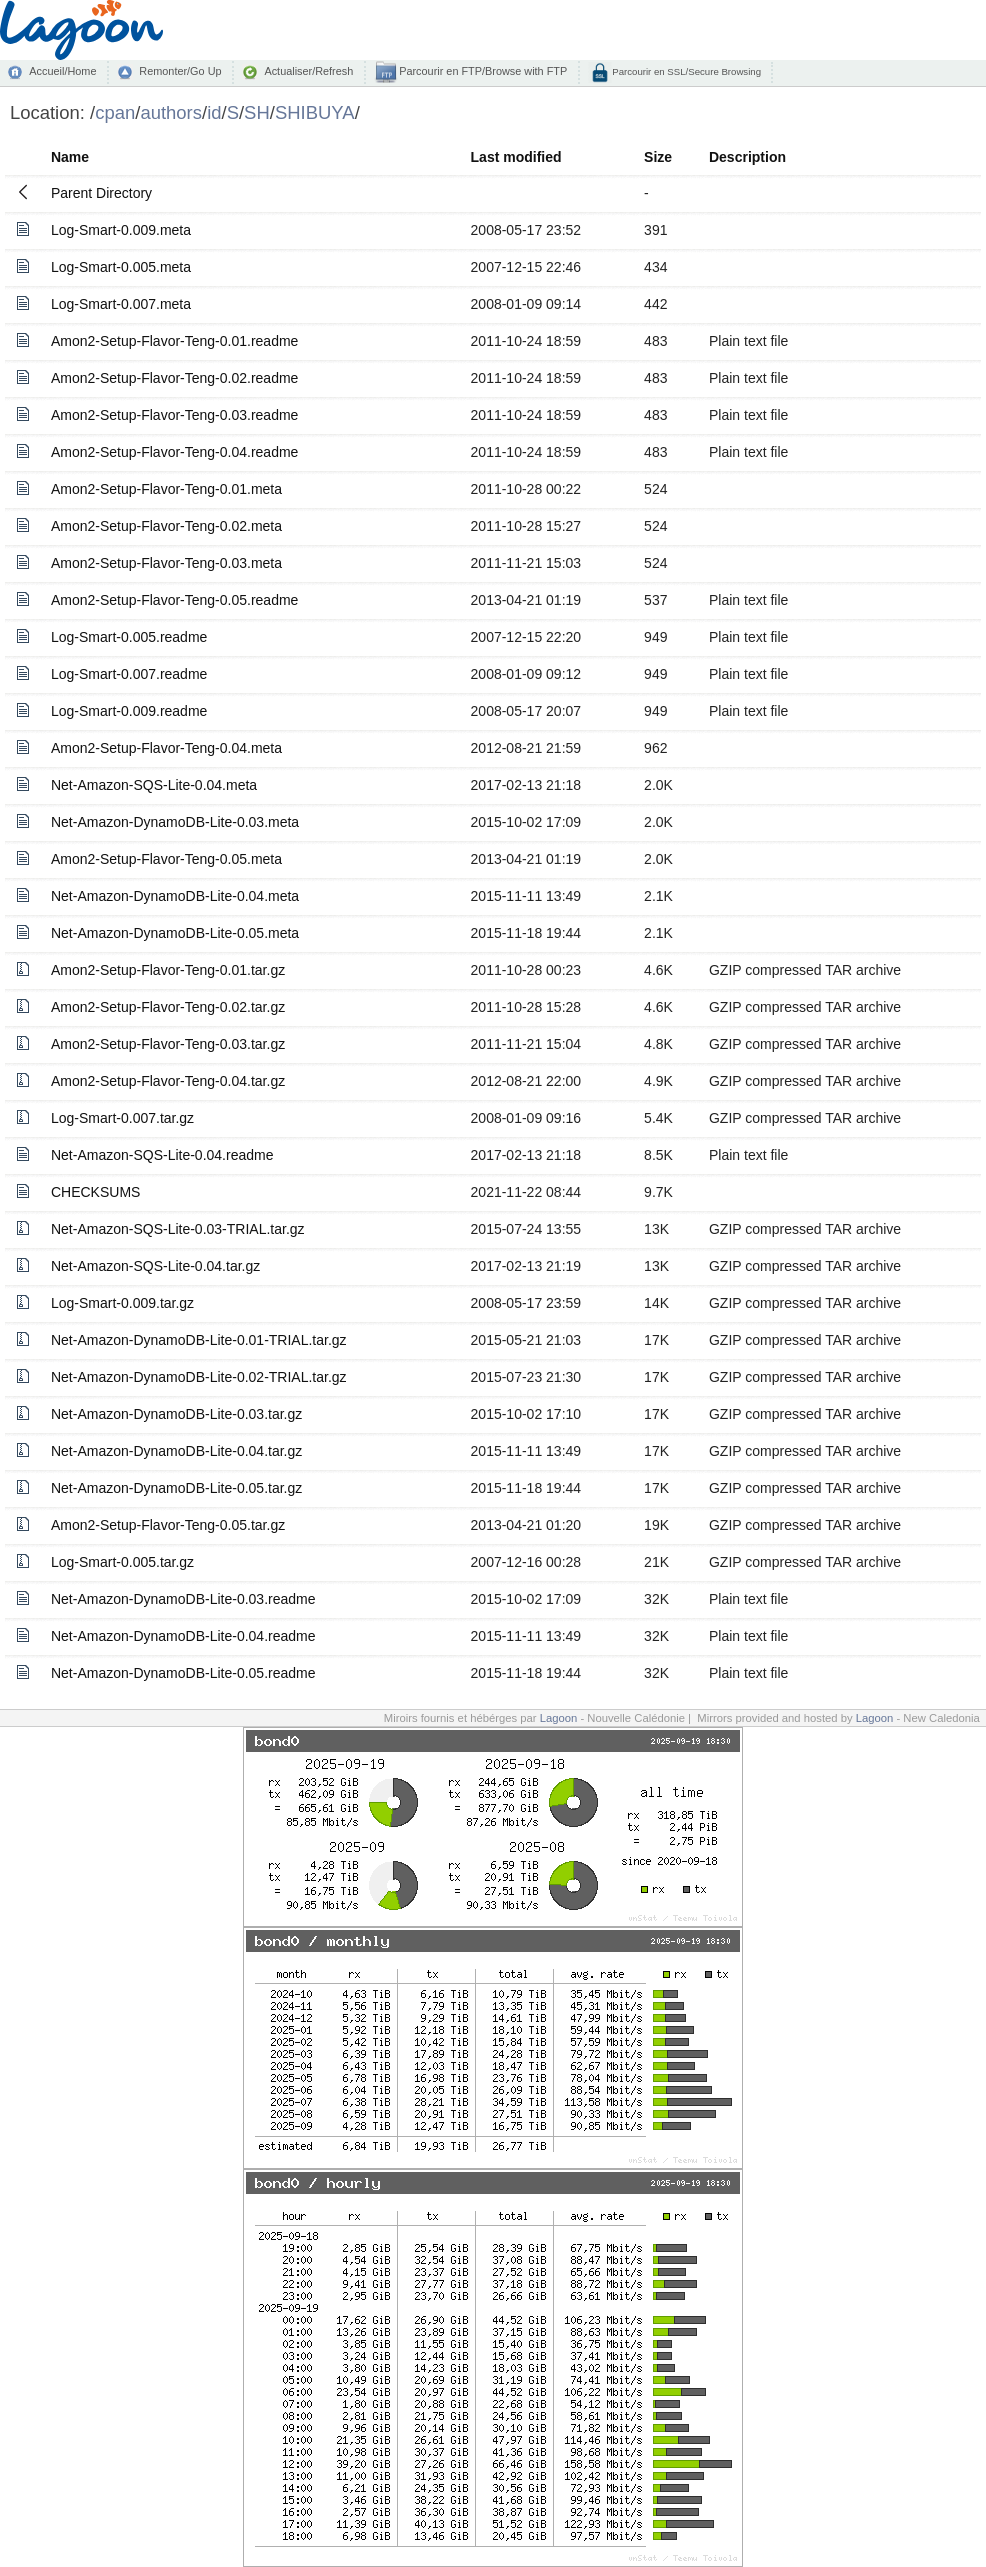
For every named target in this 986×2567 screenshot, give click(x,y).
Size (658, 157)
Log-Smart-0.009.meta (121, 230)
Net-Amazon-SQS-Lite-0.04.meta (154, 785)
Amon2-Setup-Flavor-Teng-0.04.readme (174, 452)
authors (171, 112)
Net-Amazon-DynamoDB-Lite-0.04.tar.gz (176, 1451)
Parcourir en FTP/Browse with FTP (481, 71)
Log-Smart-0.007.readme (129, 674)
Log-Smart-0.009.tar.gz (122, 1303)
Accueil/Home (62, 71)
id (214, 112)
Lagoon (559, 1718)
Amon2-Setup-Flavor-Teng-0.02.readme (174, 378)
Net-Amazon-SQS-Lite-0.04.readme (162, 1155)
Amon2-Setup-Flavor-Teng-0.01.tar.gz (168, 970)
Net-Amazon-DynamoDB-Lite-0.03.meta (175, 822)
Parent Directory (101, 193)
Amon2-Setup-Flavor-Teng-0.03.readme (174, 415)
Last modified (516, 157)
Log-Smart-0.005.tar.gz (122, 1562)
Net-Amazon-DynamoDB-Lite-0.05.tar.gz (176, 1488)
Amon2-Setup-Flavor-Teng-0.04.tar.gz (168, 1081)
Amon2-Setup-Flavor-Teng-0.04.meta (166, 748)
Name (70, 157)
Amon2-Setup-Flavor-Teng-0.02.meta (166, 526)
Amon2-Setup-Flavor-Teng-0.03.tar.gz (168, 1044)
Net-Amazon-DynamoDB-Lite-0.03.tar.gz (176, 1414)
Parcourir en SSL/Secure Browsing (685, 71)
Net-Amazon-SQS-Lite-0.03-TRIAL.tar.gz (178, 1229)
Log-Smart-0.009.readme (129, 711)
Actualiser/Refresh (308, 71)
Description (747, 157)
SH (257, 112)
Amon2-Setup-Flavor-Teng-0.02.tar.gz (168, 1007)
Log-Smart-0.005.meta (121, 267)
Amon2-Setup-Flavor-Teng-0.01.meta (166, 489)
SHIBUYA (315, 112)
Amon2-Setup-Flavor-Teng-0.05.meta (166, 859)
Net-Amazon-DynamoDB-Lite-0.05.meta (175, 933)
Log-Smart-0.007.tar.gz (122, 1118)
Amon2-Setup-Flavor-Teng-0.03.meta (166, 563)
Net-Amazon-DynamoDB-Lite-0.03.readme (183, 1599)
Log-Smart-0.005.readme (129, 637)
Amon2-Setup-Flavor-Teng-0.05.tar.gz (168, 1525)
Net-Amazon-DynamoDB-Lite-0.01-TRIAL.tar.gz (199, 1340)
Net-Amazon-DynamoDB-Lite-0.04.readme (183, 1636)
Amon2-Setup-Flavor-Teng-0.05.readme (174, 600)
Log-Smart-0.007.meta (121, 304)
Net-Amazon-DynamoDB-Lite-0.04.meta (175, 896)
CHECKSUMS (95, 1192)
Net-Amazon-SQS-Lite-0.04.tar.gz (155, 1266)
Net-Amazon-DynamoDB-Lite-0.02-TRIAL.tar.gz (199, 1377)
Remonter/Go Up (180, 71)
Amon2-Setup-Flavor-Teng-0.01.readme (174, 341)
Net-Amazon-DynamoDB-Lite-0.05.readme (183, 1673)
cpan (115, 112)
